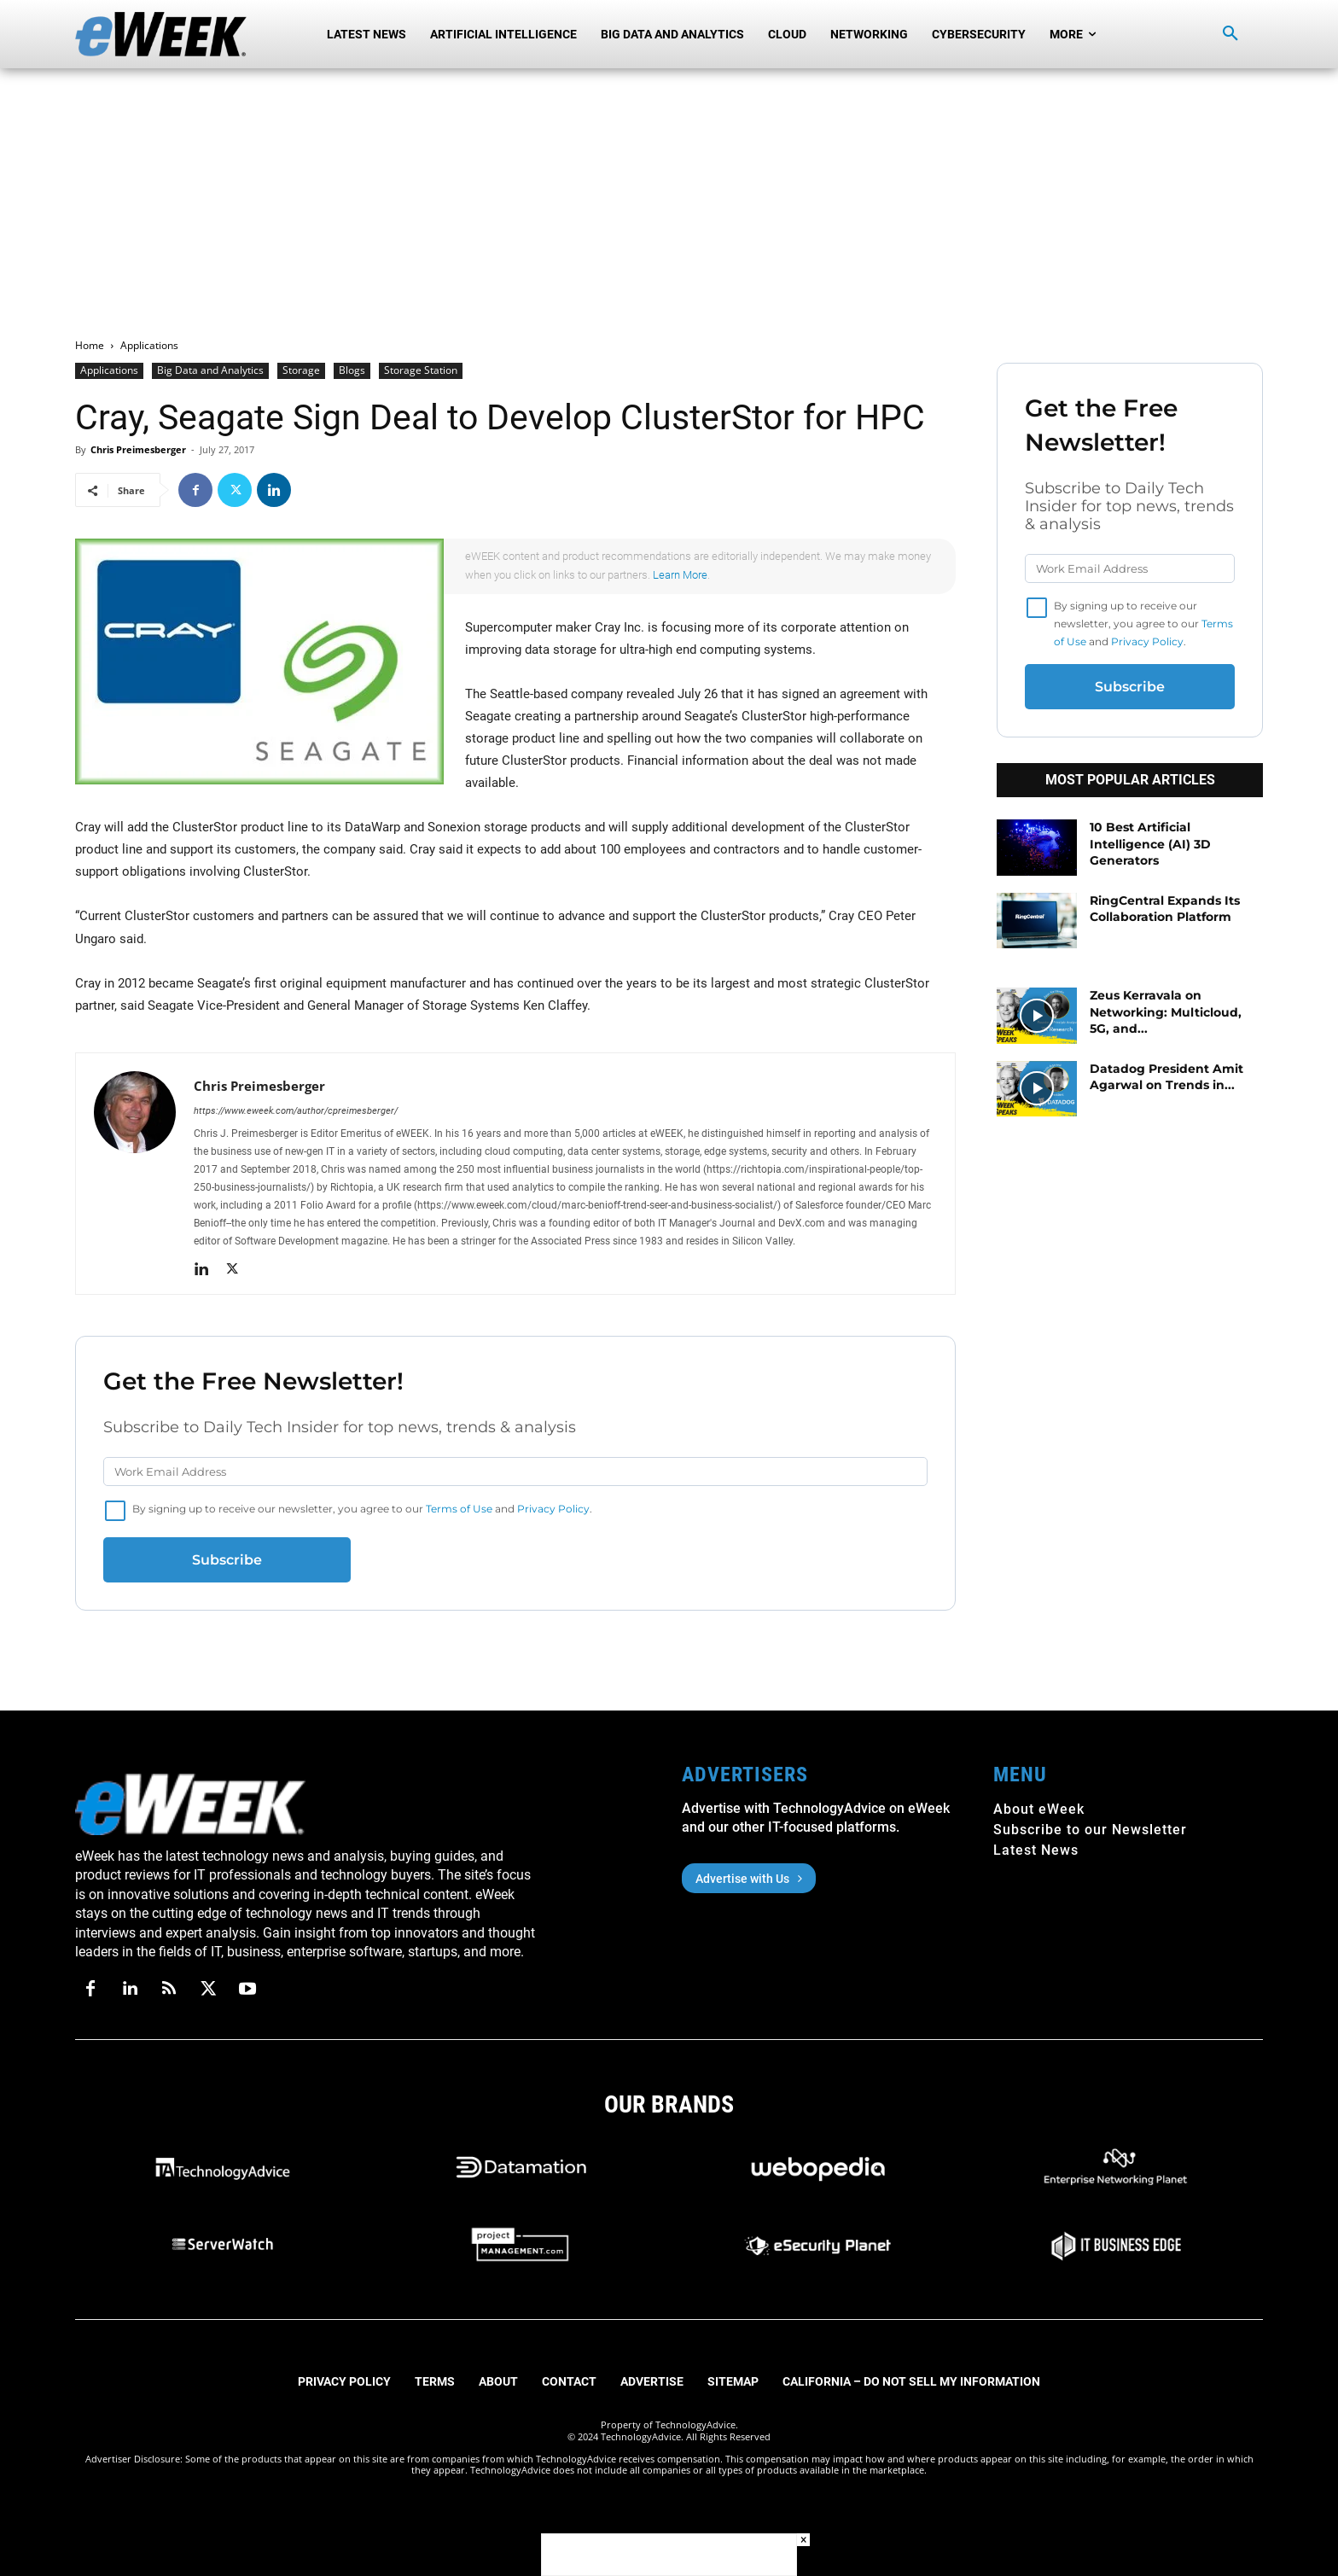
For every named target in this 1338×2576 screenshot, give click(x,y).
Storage (301, 370)
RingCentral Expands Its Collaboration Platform (1165, 909)
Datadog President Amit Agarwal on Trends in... (1166, 1077)
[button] (1230, 34)
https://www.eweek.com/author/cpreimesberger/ (296, 1110)
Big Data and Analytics (210, 370)
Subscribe (227, 1560)
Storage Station (420, 370)
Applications (109, 370)
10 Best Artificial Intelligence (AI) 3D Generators (1150, 843)
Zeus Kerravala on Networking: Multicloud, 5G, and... (1166, 1012)
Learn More (680, 574)
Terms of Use (459, 1508)
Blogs (352, 370)
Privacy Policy (553, 1508)
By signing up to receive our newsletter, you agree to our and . (362, 1508)
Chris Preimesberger (138, 449)
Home (89, 345)
